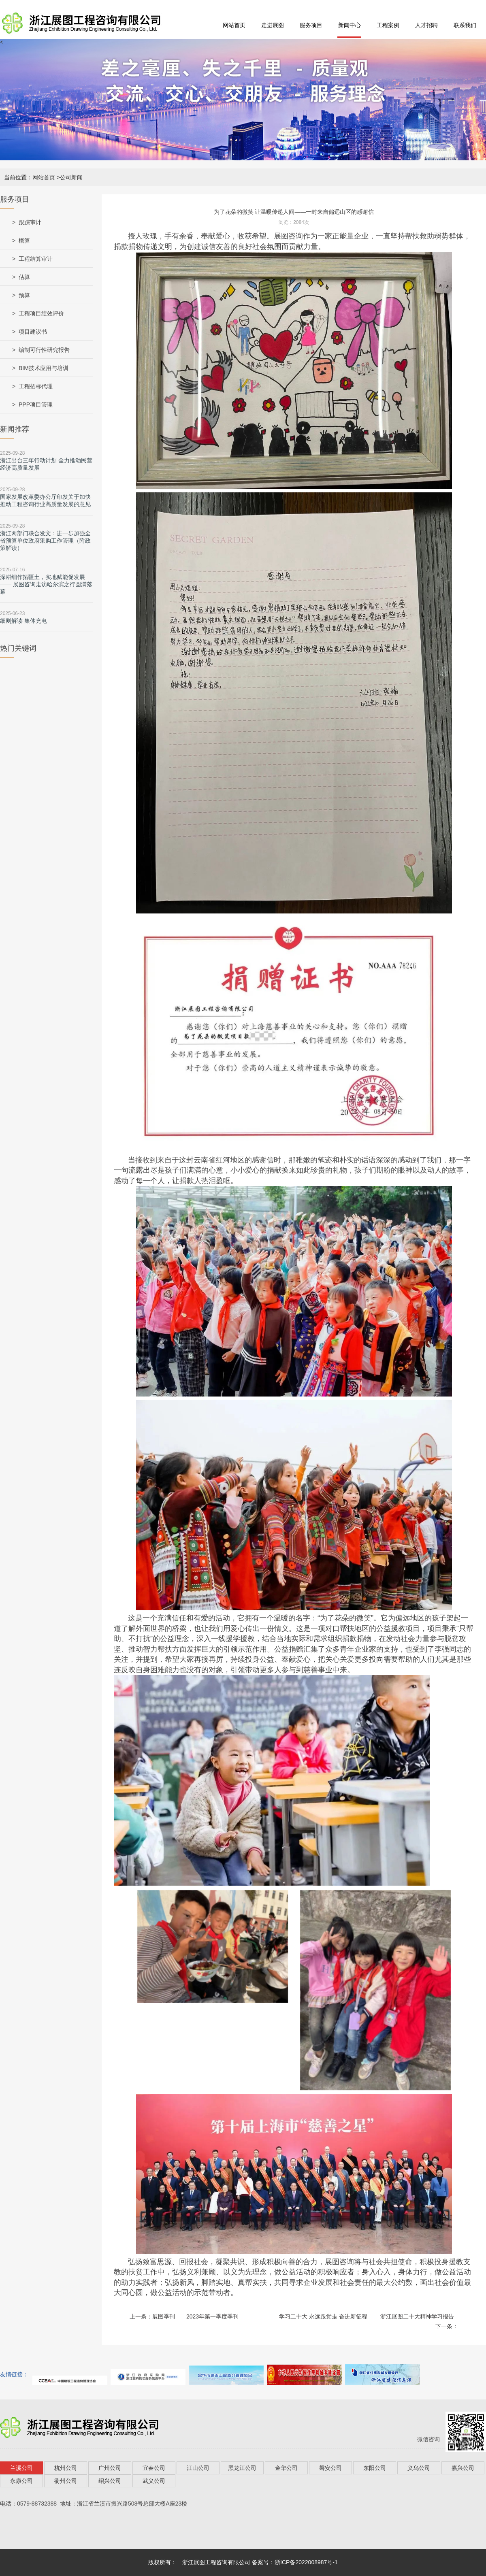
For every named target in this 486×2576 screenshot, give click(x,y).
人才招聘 (426, 25)
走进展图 (272, 25)
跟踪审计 (30, 222)
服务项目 (311, 25)
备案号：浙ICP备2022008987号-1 (295, 2562)
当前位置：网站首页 (29, 177)
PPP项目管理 (36, 404)
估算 (24, 277)
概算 (24, 240)
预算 (24, 295)
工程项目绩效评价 (41, 313)
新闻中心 (349, 25)
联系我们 (465, 25)
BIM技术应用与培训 (43, 368)
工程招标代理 (36, 386)
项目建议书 (33, 331)
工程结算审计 (36, 258)
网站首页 (234, 25)
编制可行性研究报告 (44, 350)
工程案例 (388, 25)
